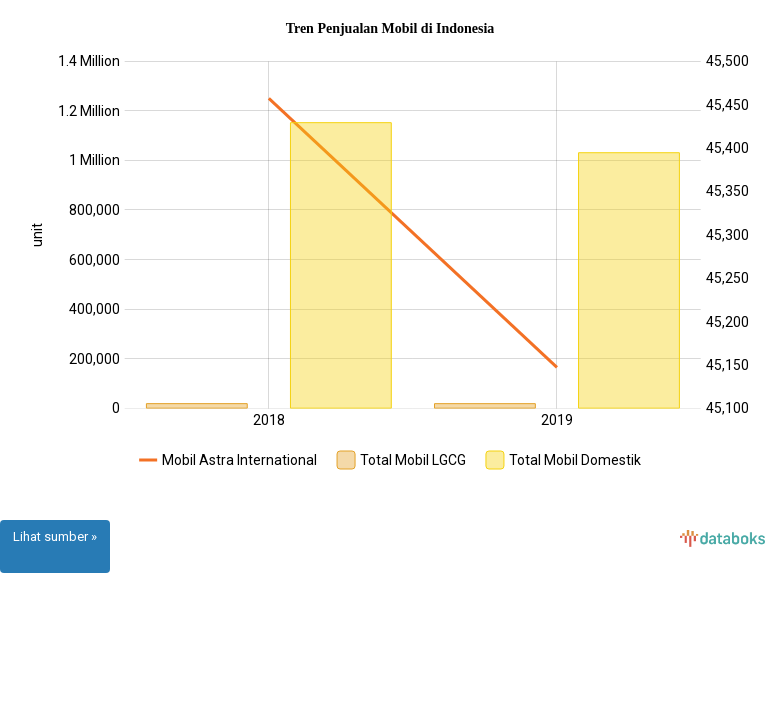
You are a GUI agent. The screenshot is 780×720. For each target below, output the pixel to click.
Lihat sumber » (55, 536)
